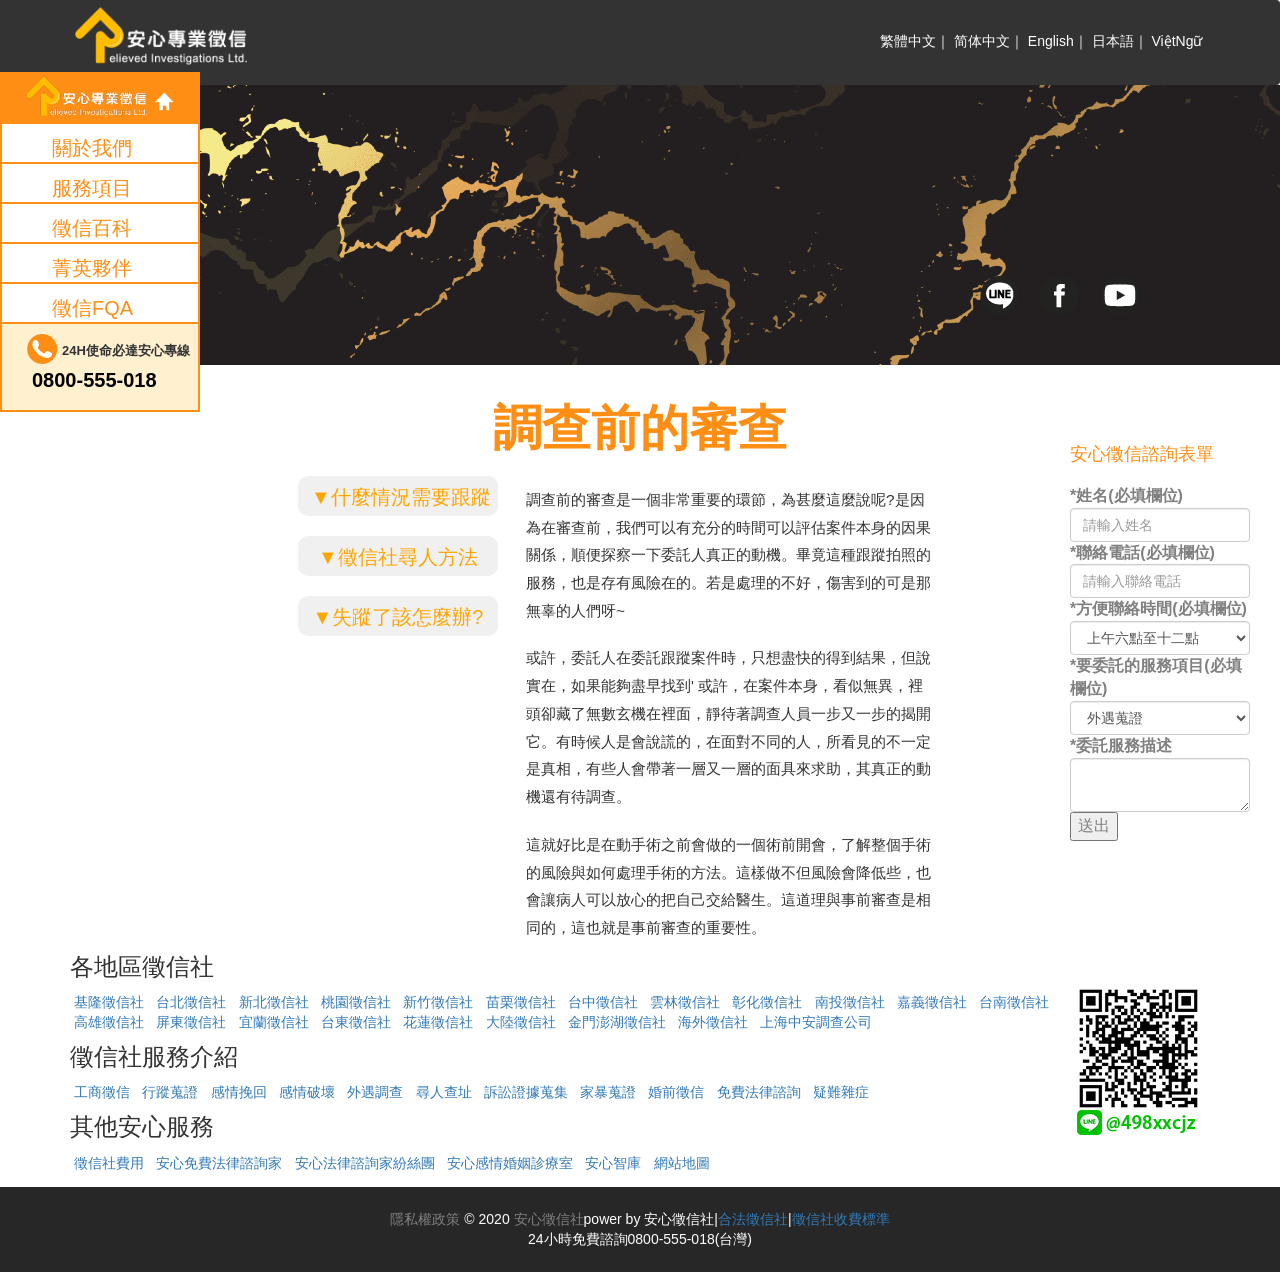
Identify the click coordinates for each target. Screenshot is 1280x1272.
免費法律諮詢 (759, 1092)
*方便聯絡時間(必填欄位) (1158, 608)
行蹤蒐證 (170, 1092)
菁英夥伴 (92, 268)
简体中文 (982, 41)
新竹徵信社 (438, 1002)
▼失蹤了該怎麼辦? (398, 617)
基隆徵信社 (109, 1002)
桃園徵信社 (356, 1002)
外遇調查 (375, 1092)
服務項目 (92, 188)
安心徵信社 (547, 1219)
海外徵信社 (713, 1022)
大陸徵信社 (521, 1022)
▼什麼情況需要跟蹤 (401, 497)
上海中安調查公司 (816, 1022)
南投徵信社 (850, 1002)
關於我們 (92, 148)
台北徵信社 (191, 1002)
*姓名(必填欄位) (1126, 495)
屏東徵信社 (191, 1022)
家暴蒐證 (608, 1092)
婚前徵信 (676, 1092)
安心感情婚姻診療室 (510, 1163)
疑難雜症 (841, 1092)
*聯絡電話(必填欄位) (1142, 552)
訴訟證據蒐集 (526, 1092)
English (1051, 41)
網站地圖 (682, 1163)
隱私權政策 (425, 1219)
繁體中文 (908, 41)
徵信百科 (92, 228)
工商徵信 (102, 1092)
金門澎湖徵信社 (617, 1022)
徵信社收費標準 (841, 1219)
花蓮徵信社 (438, 1022)
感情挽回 (239, 1092)
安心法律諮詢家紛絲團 (365, 1163)
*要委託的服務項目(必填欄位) (1156, 677)
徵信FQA (92, 308)
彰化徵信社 (767, 1002)
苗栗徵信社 (521, 1002)
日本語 (1113, 41)
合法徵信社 (753, 1219)
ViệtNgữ (1177, 41)
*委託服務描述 (1121, 745)
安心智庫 (613, 1163)
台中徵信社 (603, 1002)
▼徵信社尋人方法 (398, 557)
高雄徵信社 (109, 1022)
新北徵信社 (274, 1002)
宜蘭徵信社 (274, 1022)
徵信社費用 (109, 1163)
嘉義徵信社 (932, 1002)
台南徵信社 (1014, 1002)
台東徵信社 (356, 1022)
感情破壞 (307, 1092)
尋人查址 (444, 1092)
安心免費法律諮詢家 (219, 1163)
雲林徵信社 (685, 1002)
